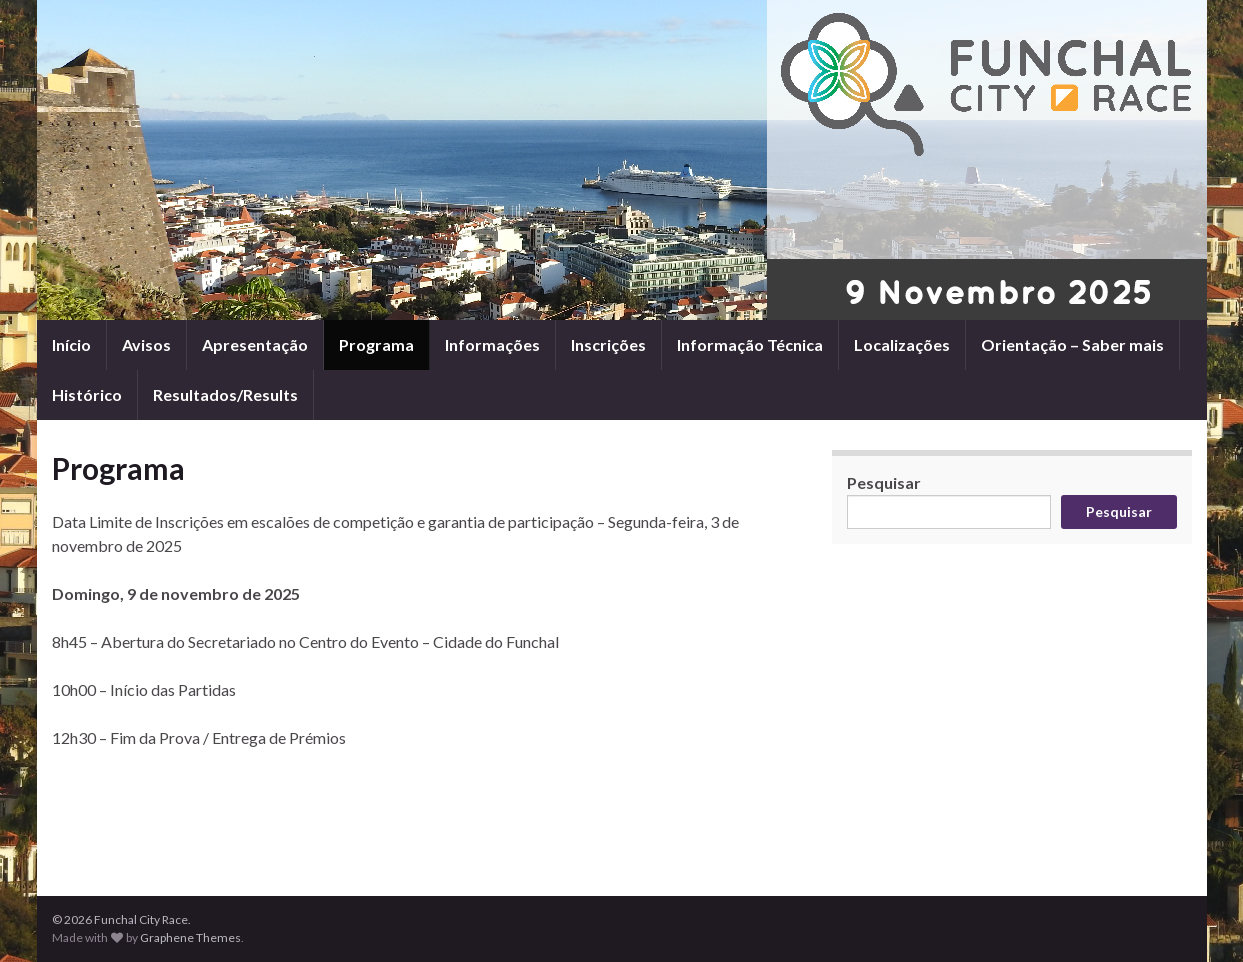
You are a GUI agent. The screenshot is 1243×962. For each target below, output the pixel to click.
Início (71, 344)
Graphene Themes (190, 937)
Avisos (146, 344)
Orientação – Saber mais (1072, 344)
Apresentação (255, 344)
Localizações (902, 344)
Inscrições (608, 344)
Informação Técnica (750, 344)
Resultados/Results (225, 394)
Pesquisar (884, 482)
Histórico (87, 394)
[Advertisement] (427, 805)
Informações (492, 344)
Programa (376, 344)
